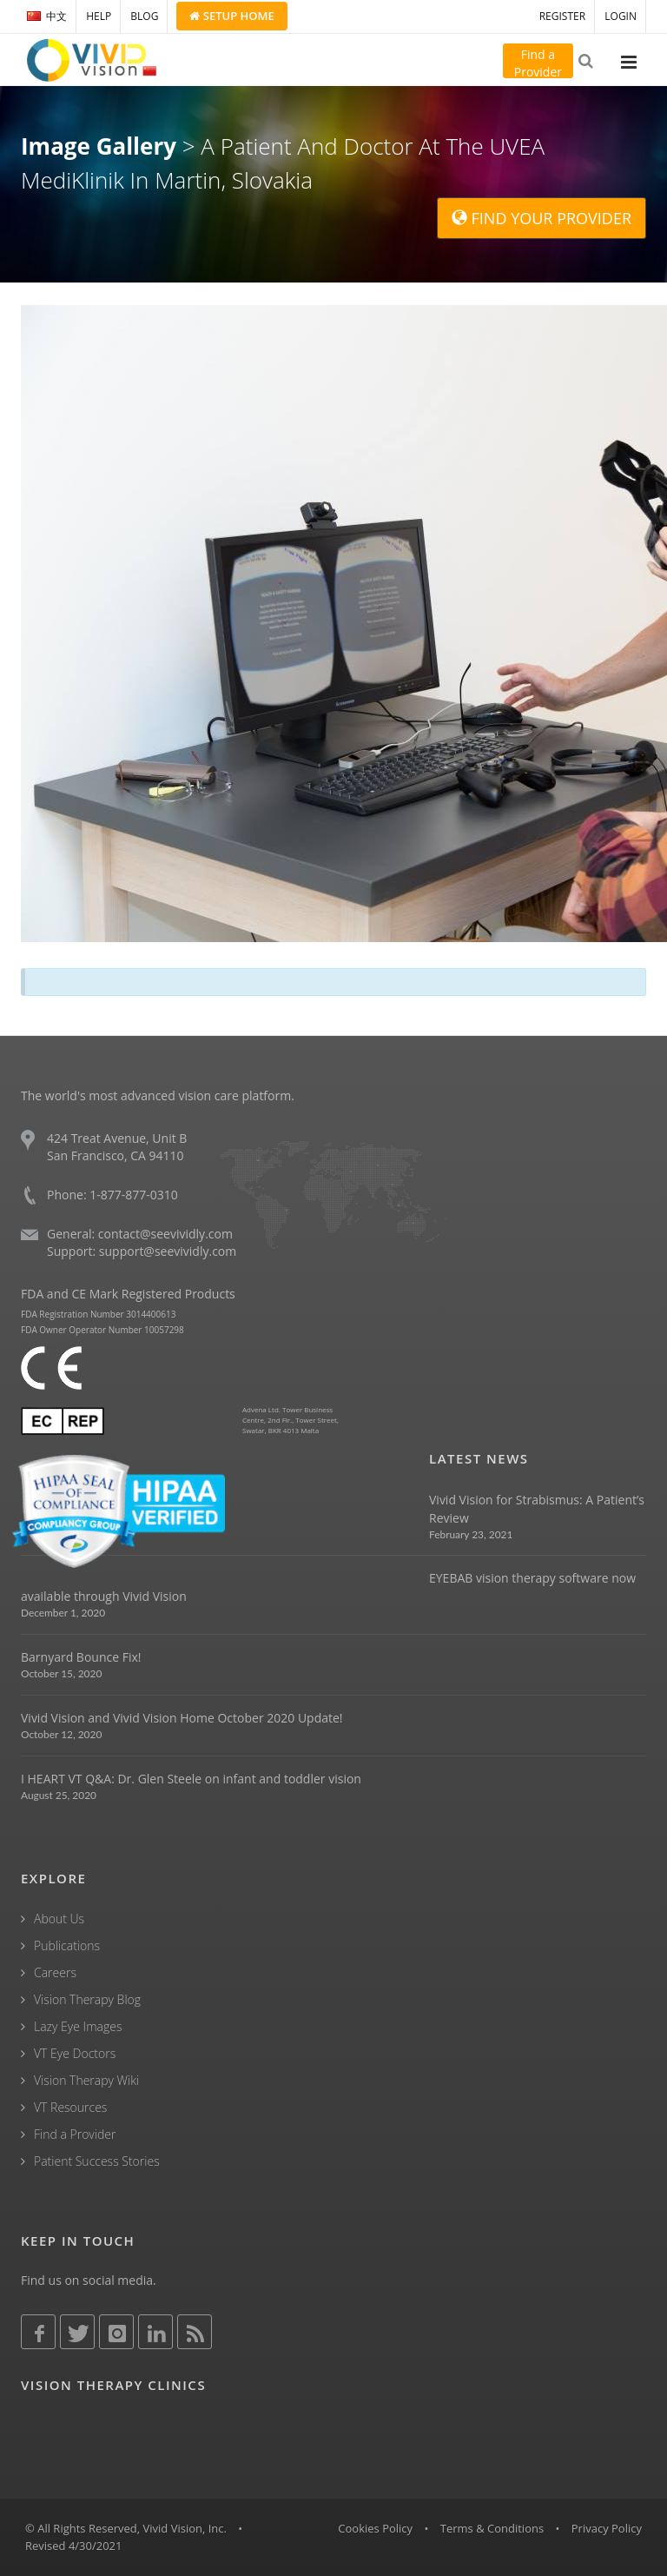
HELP (98, 16)
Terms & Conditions (492, 2528)
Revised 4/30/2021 (73, 2545)
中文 (47, 16)
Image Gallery (98, 146)
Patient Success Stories (97, 2161)
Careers (55, 1972)
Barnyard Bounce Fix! (81, 1657)
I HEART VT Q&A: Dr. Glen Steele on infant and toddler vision (191, 1778)
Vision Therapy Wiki (86, 2080)
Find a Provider (75, 2134)
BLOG (144, 16)
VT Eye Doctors (75, 2053)
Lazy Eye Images (78, 2026)
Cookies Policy (375, 2528)
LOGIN (620, 16)
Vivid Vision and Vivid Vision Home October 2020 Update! (182, 1718)
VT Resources (70, 2107)
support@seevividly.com (167, 1251)
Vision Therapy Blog (87, 1999)
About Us (59, 1918)
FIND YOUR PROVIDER (541, 218)
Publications (67, 1945)
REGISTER (562, 16)
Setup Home (231, 15)
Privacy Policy (606, 2528)
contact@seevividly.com (165, 1233)
